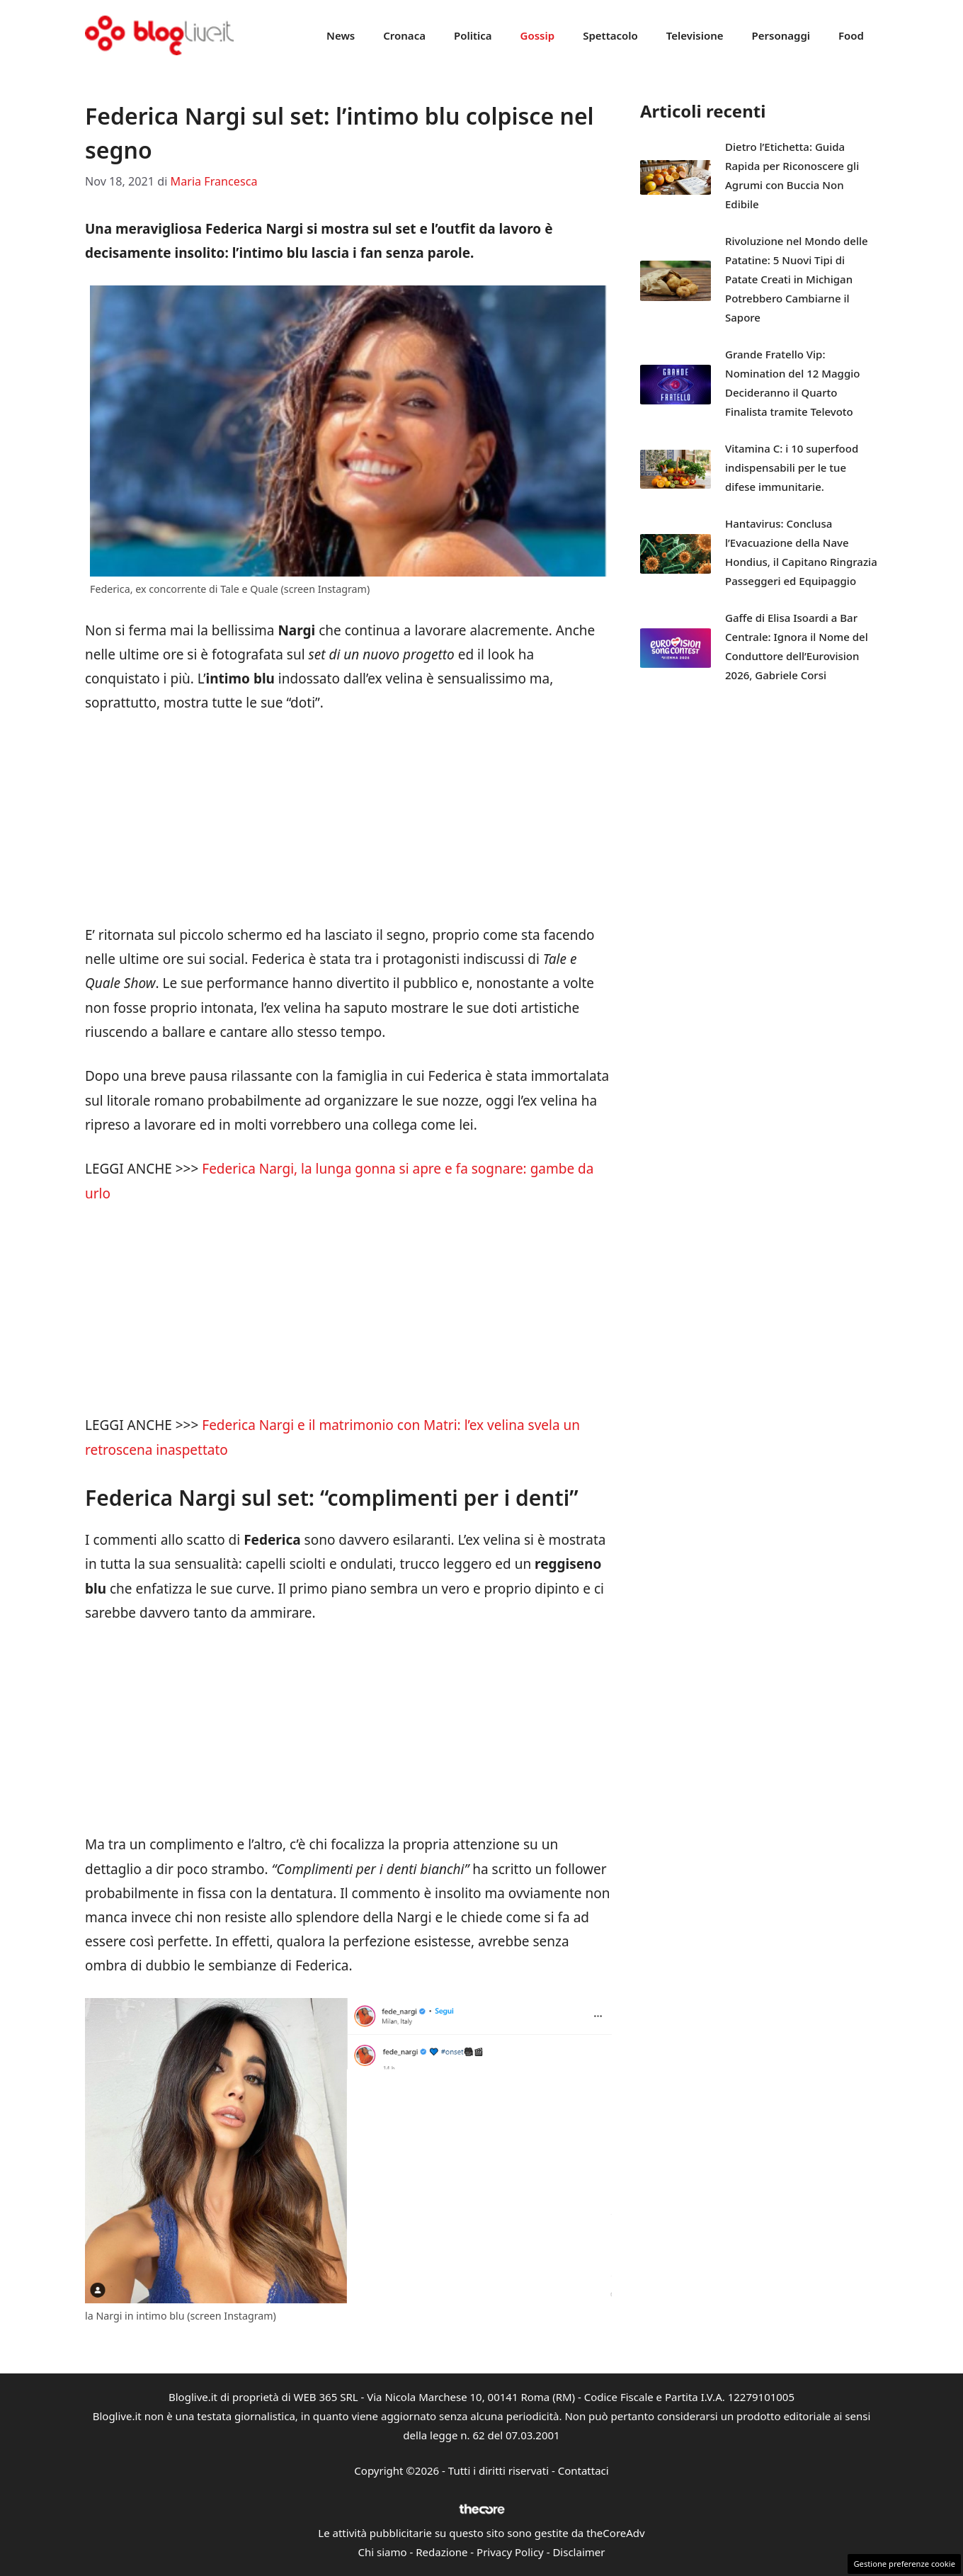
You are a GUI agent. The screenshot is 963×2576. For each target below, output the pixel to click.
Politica (473, 35)
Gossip (537, 35)
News (340, 35)
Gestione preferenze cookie (904, 2563)
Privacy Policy (510, 2552)
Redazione (441, 2552)
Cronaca (404, 35)
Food (851, 35)
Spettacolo (610, 35)
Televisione (695, 35)
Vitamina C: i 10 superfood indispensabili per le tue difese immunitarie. (791, 467)
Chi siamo (382, 2552)
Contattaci (583, 2470)
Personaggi (780, 35)
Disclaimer (578, 2552)
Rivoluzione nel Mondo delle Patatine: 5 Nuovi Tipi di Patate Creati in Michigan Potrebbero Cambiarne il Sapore (796, 279)
